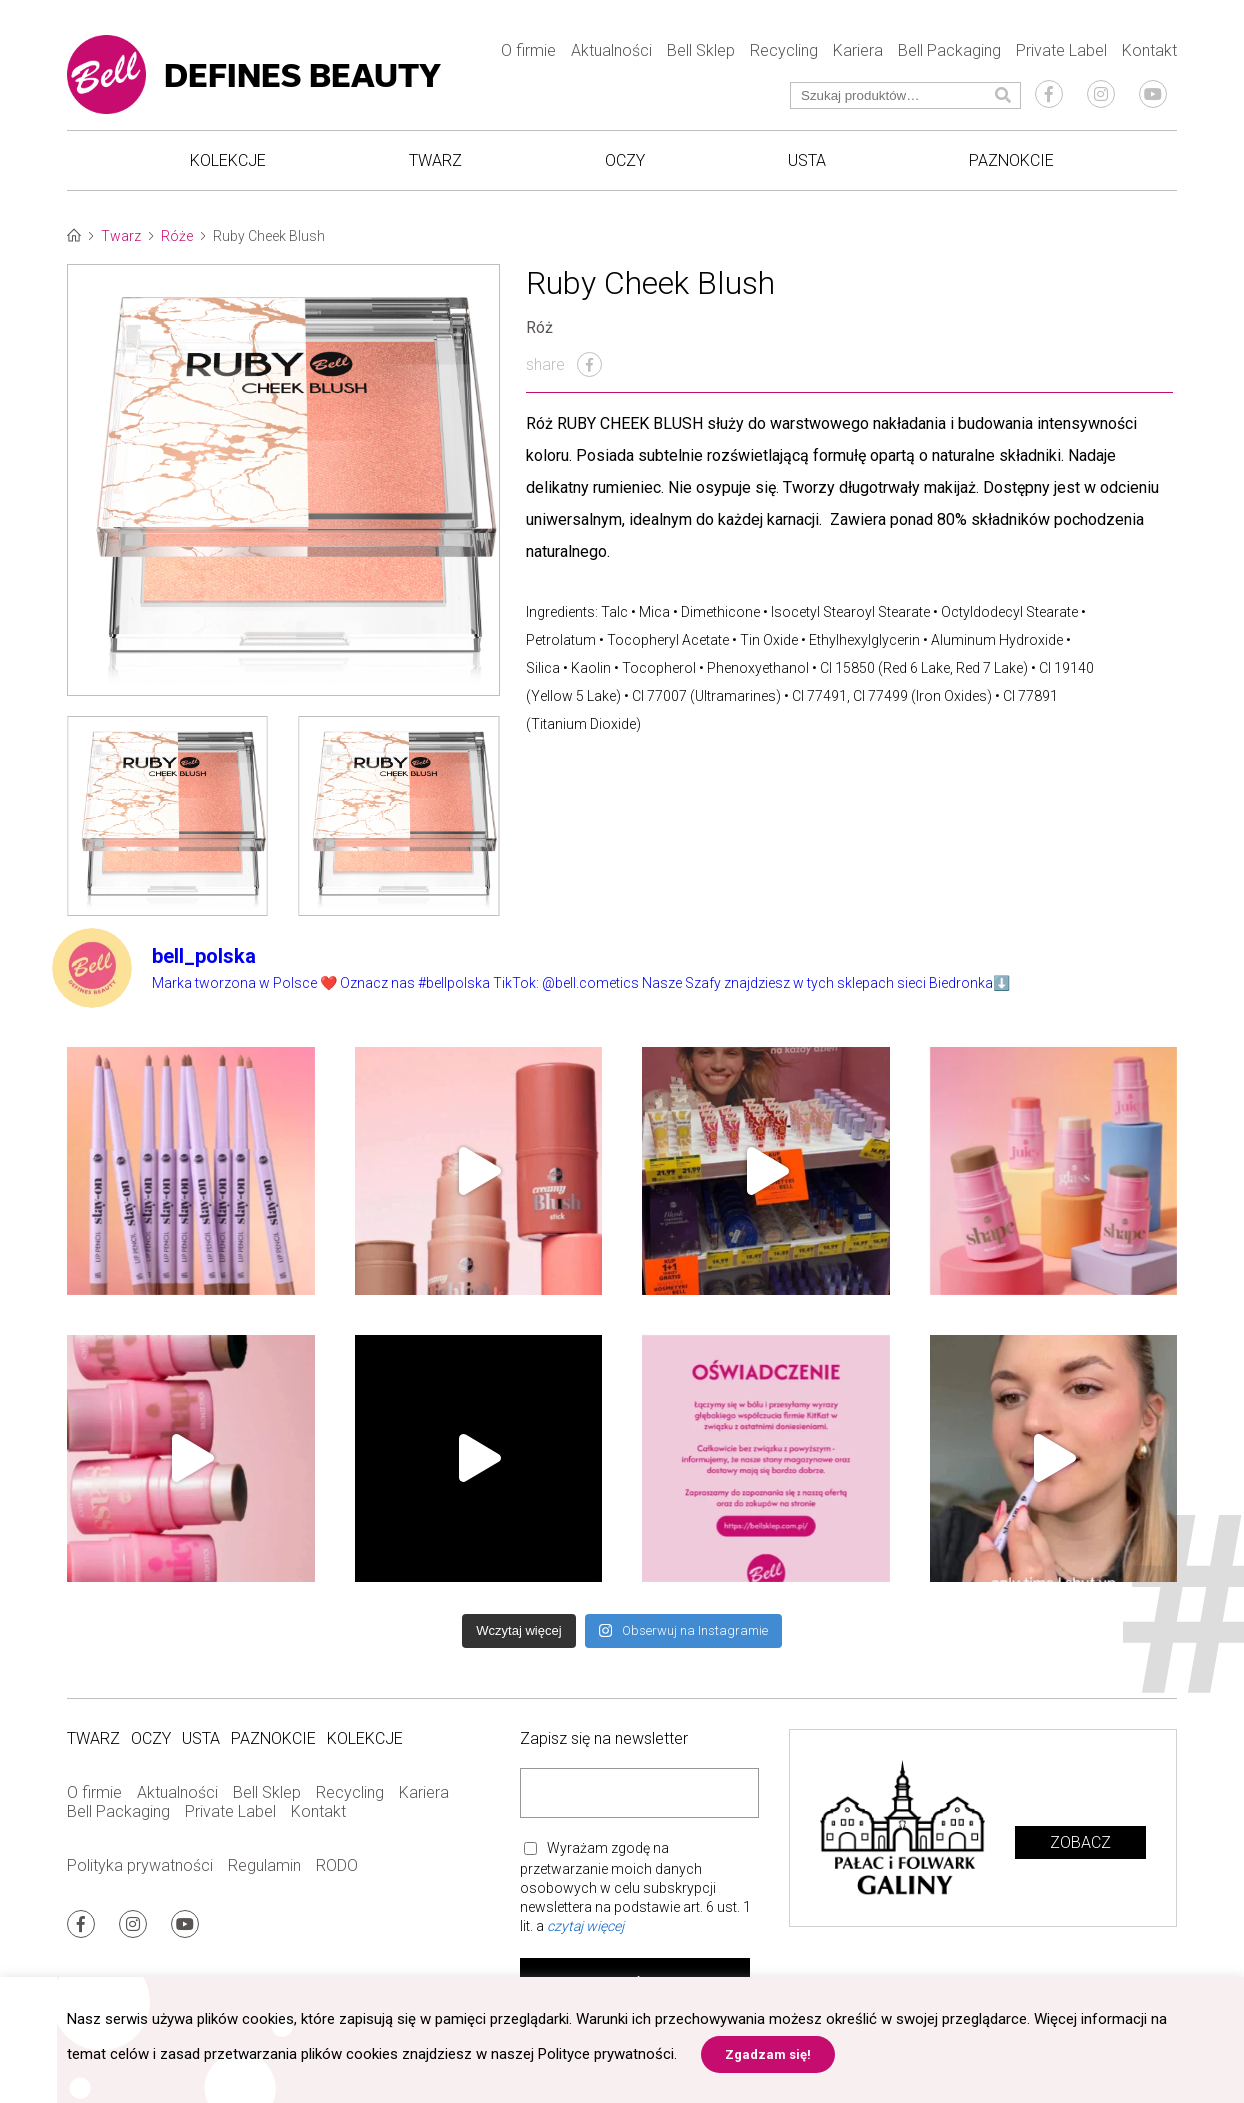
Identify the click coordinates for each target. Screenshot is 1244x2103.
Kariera (858, 50)
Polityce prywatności (606, 2054)
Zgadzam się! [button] (768, 2054)
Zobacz (1080, 1842)
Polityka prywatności (140, 1865)
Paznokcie (1011, 160)
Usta (807, 160)
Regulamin (264, 1865)
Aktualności (611, 50)
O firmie (528, 50)
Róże (177, 236)
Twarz (435, 160)
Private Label (1061, 50)
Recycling (784, 50)
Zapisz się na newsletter (604, 1738)
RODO (337, 1865)
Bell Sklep (701, 50)
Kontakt (1149, 50)
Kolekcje (228, 160)
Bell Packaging (949, 50)
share (564, 364)
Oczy (625, 160)
